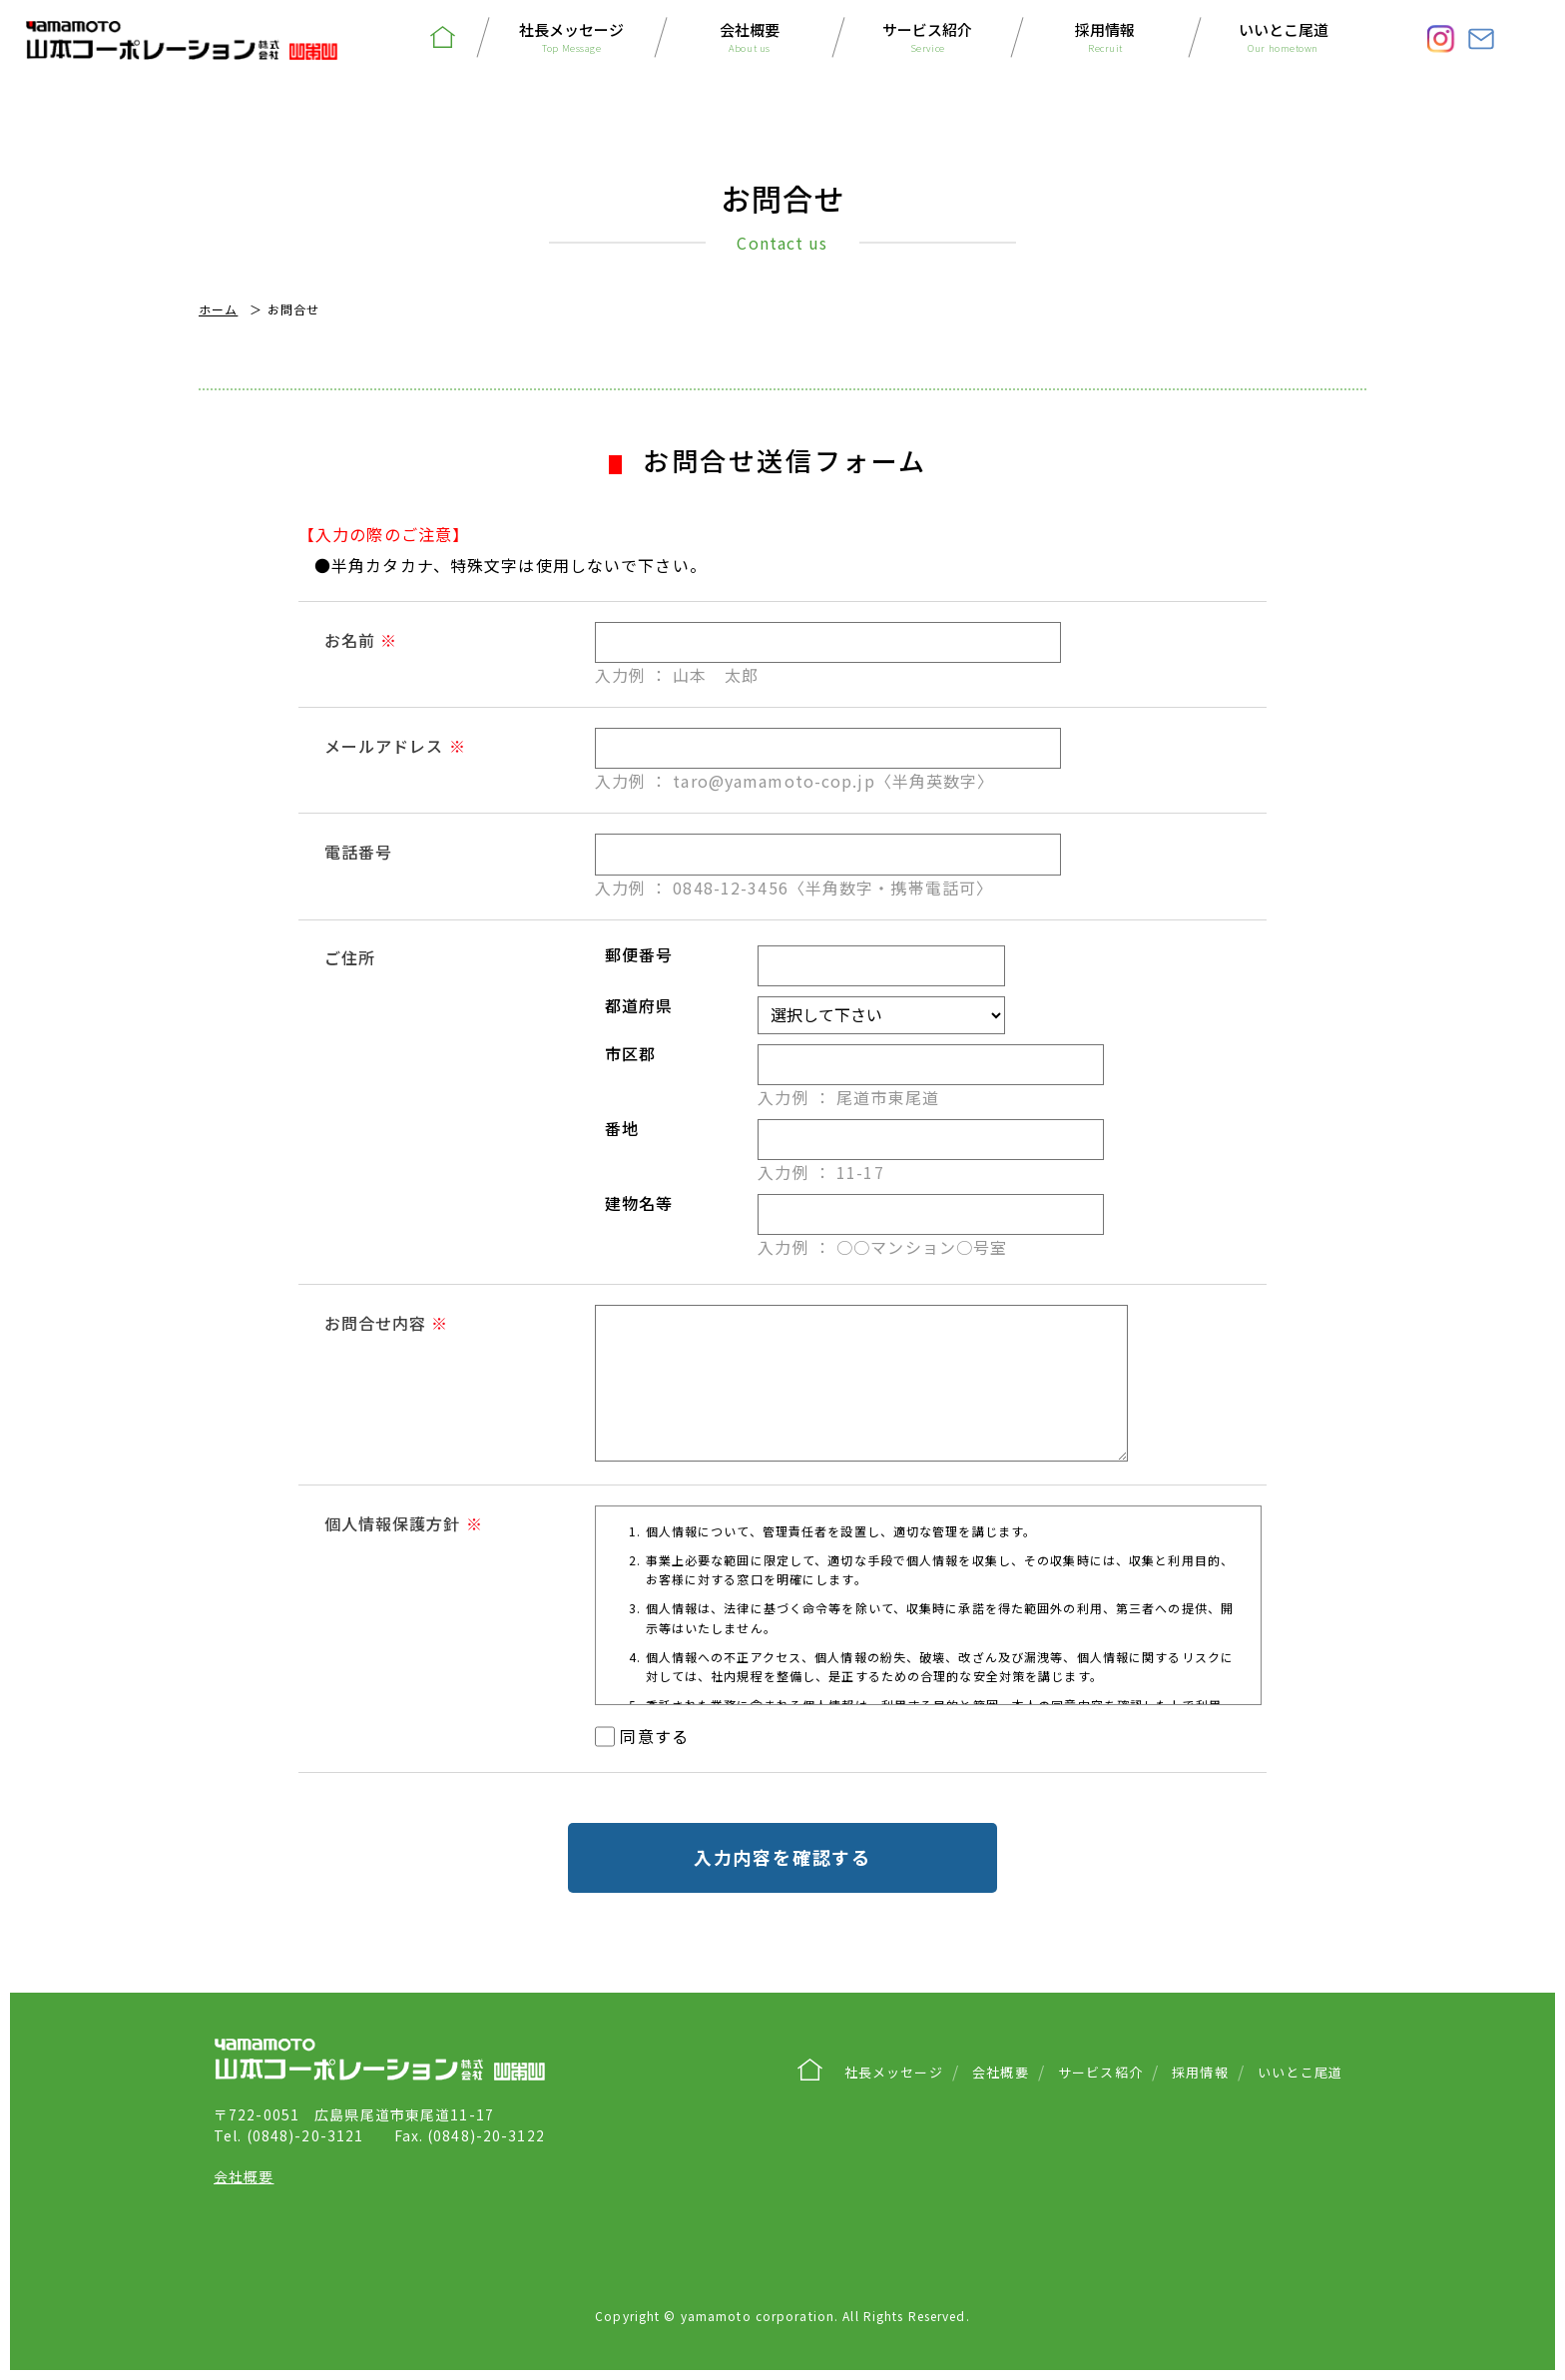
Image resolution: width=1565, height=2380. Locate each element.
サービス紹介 (927, 39)
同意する (654, 1736)
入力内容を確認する (782, 1857)
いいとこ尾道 (1283, 39)
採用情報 (1105, 39)
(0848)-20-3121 (288, 2135)
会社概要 (749, 39)
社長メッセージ (572, 39)
